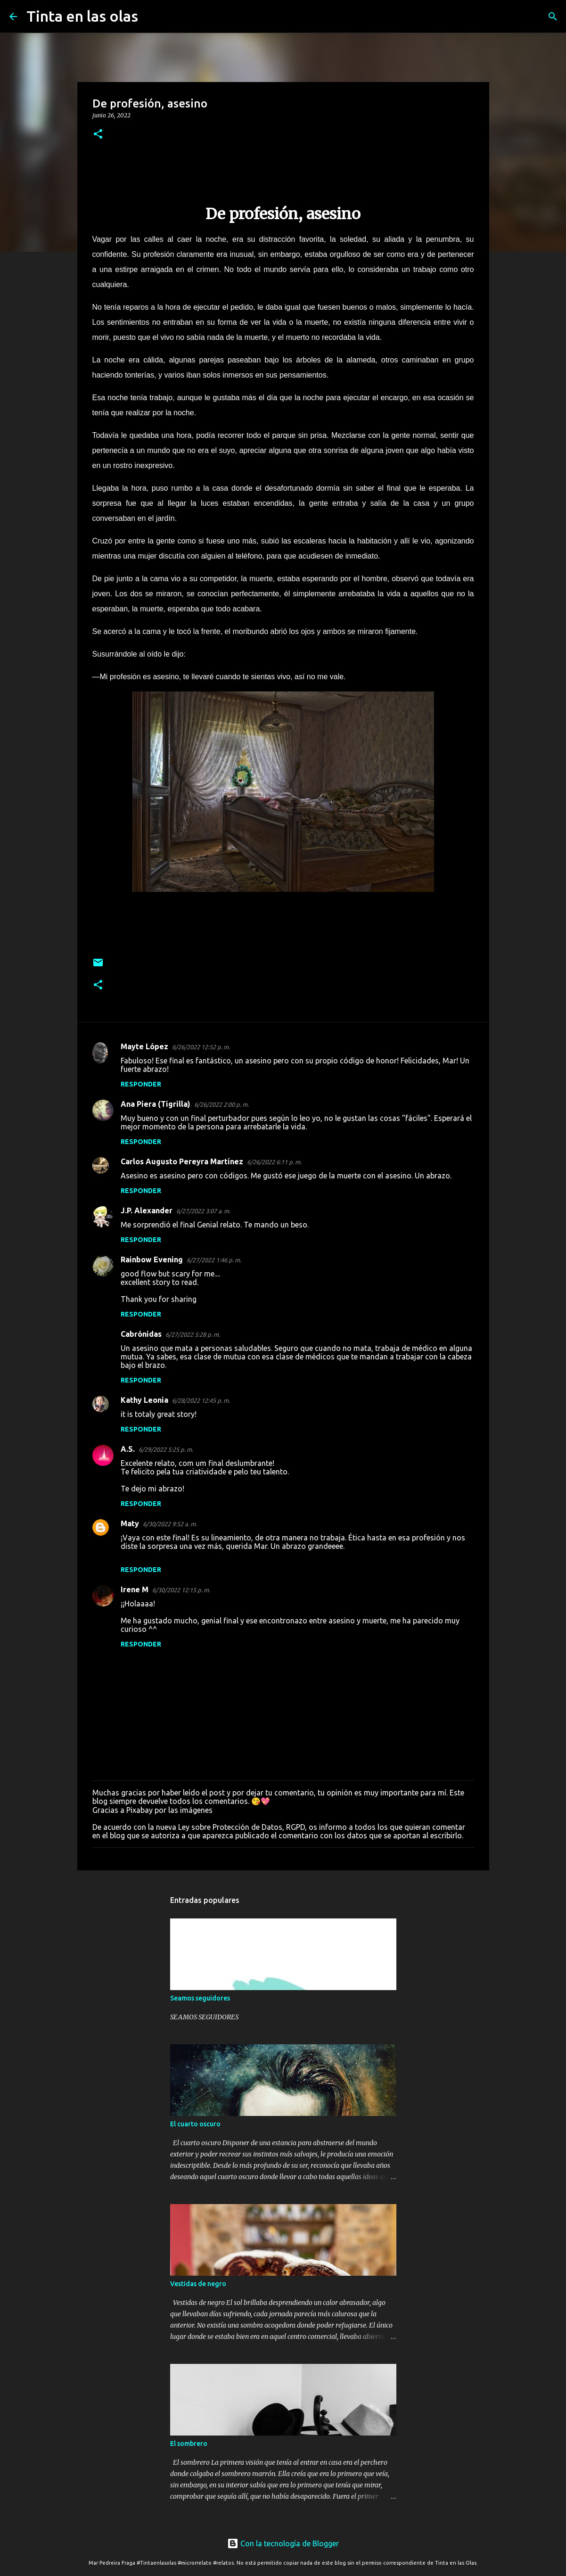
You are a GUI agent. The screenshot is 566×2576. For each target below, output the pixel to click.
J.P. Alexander (146, 1210)
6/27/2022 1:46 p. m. (214, 1260)
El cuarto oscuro (195, 2124)
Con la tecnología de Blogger (283, 2543)
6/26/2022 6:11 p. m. (274, 1162)
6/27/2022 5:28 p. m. (192, 1334)
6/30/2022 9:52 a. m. (170, 1524)
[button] (98, 134)
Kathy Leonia (144, 1400)
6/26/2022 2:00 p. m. (221, 1104)
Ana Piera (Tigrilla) (155, 1104)
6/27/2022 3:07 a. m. (203, 1211)
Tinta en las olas (82, 16)
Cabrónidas (141, 1334)
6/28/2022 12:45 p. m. (201, 1400)
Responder (141, 1084)
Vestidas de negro (198, 2284)
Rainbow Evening (152, 1259)
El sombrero (188, 2443)
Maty (130, 1523)
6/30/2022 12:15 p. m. (181, 1590)
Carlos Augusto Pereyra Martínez (182, 1161)
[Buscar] (151, 16)
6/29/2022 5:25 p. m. (166, 1449)
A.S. (128, 1449)
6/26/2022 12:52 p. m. (201, 1047)
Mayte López (144, 1046)
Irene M (134, 1589)
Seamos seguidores (200, 1998)
